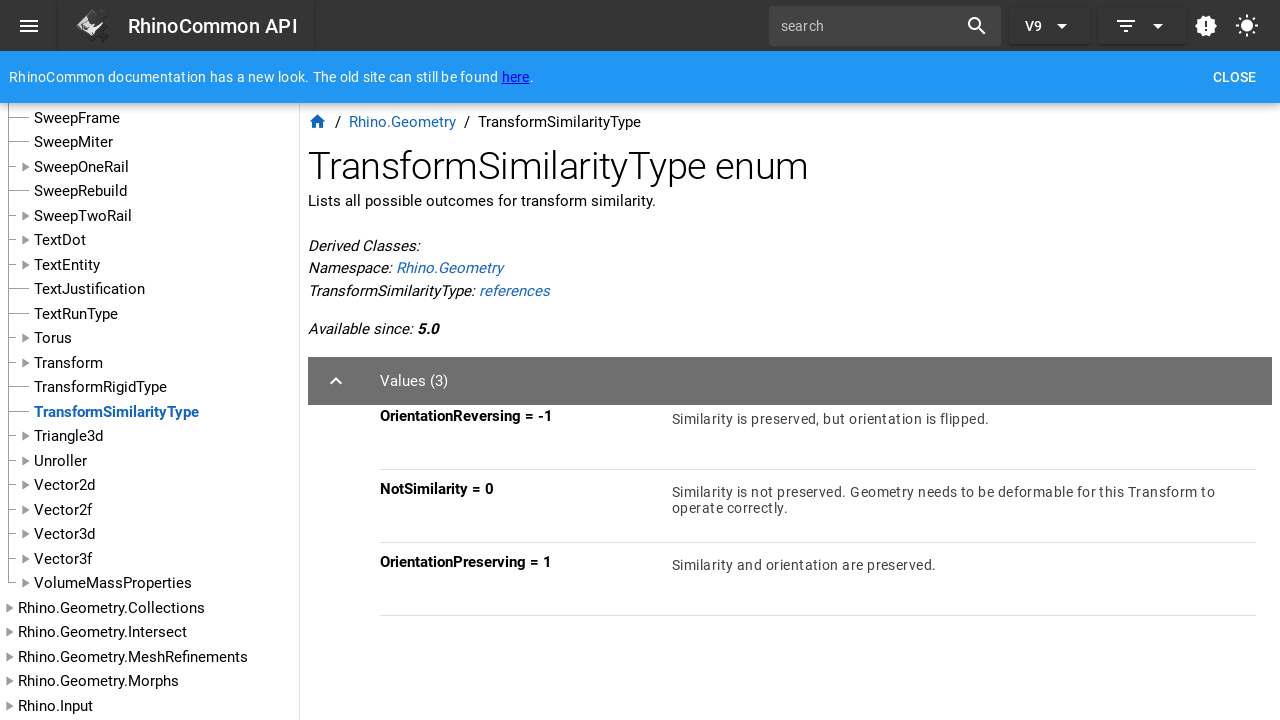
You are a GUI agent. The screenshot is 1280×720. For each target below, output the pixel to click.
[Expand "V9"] (1049, 26)
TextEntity (67, 265)
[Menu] (29, 26)
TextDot (60, 240)
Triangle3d (68, 436)
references (514, 291)
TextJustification (89, 289)
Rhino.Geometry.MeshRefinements (133, 657)
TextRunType (76, 314)
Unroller (60, 461)
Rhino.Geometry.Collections (111, 608)
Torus (53, 338)
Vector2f (63, 510)
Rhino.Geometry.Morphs (98, 681)
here (516, 77)
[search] (870, 26)
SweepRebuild (80, 191)
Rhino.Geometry (402, 122)
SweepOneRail (81, 167)
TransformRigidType (100, 387)
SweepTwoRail (83, 216)
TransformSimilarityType (116, 412)
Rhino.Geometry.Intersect (102, 632)
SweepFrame (77, 118)
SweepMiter (73, 142)
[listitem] (818, 433)
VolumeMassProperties (113, 583)
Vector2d (64, 485)
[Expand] (1142, 26)
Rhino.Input (55, 706)
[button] (790, 381)
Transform (68, 363)
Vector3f (63, 559)
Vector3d (64, 534)
